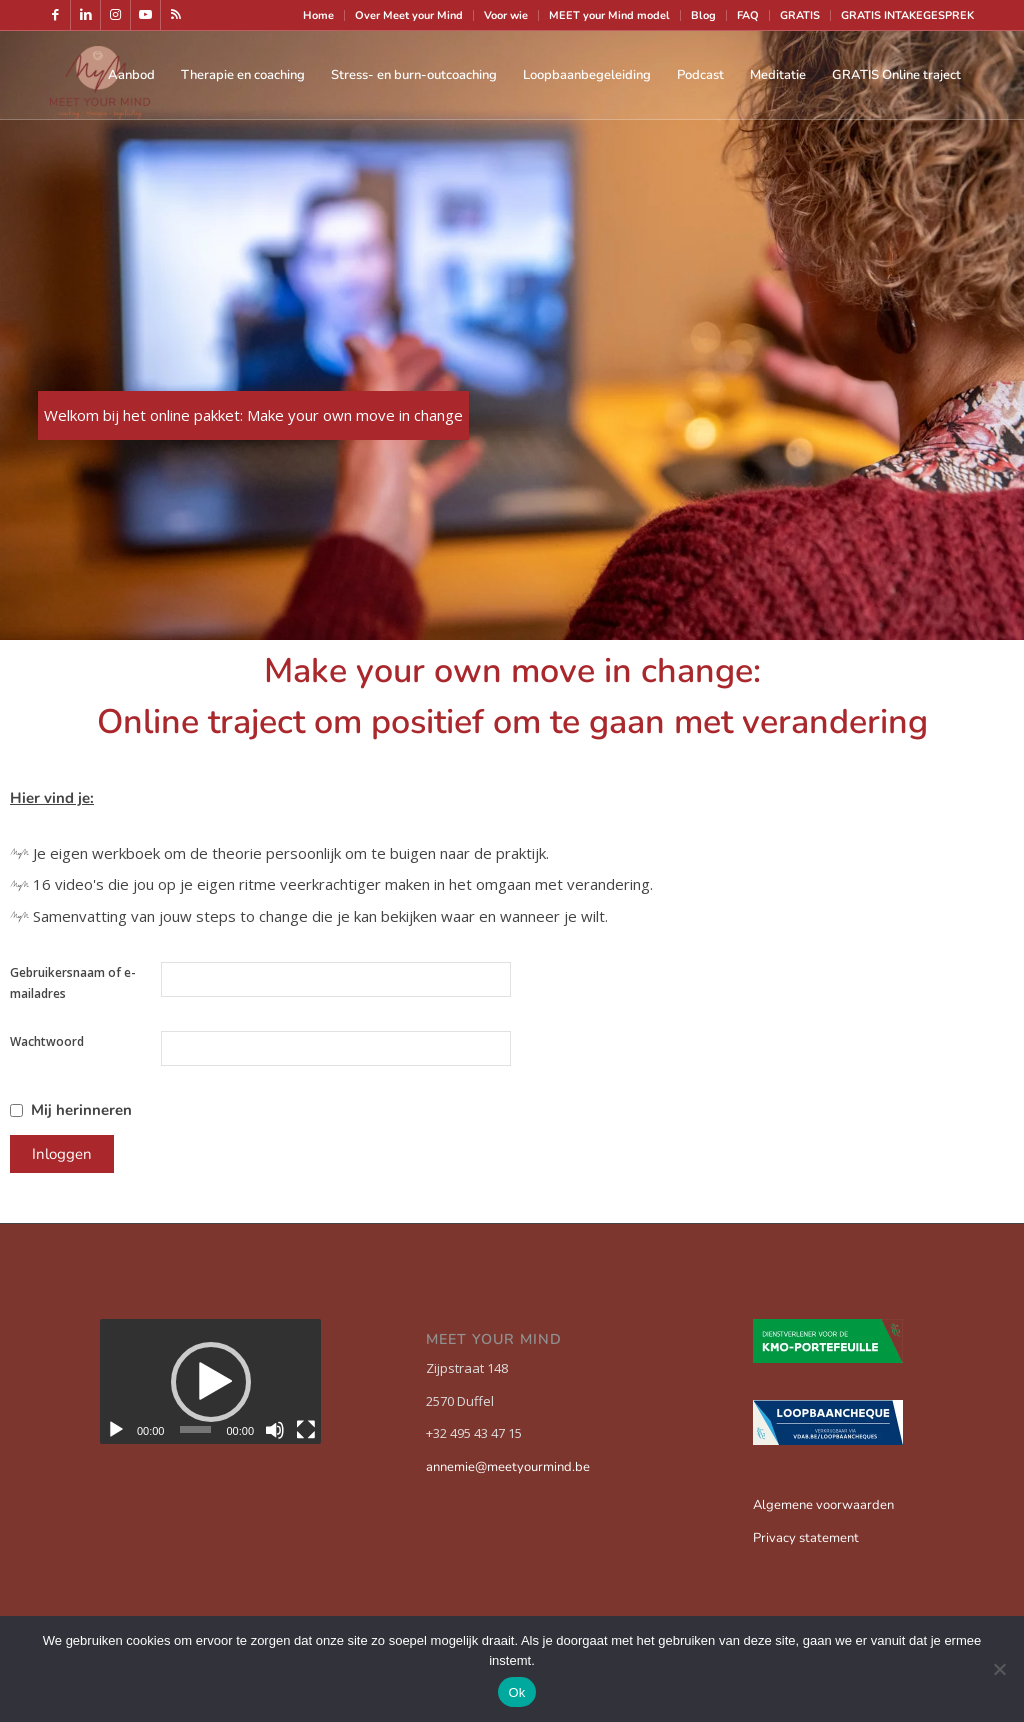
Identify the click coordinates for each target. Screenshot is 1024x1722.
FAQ (748, 15)
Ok (516, 1692)
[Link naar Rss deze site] (176, 15)
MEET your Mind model (609, 15)
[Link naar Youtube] (145, 15)
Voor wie (506, 15)
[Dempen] (275, 1430)
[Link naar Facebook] (55, 15)
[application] (210, 1381)
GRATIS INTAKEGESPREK (907, 15)
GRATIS (800, 15)
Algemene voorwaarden (823, 1505)
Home (318, 15)
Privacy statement (806, 1538)
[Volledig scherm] (306, 1430)
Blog (703, 15)
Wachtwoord (47, 1041)
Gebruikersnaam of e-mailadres (73, 983)
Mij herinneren (81, 1110)
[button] (211, 1382)
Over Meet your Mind (409, 15)
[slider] (195, 1429)
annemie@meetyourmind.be (508, 1467)
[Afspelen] (116, 1430)
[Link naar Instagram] (115, 15)
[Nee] (999, 1669)
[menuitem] (319, 15)
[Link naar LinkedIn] (85, 15)
